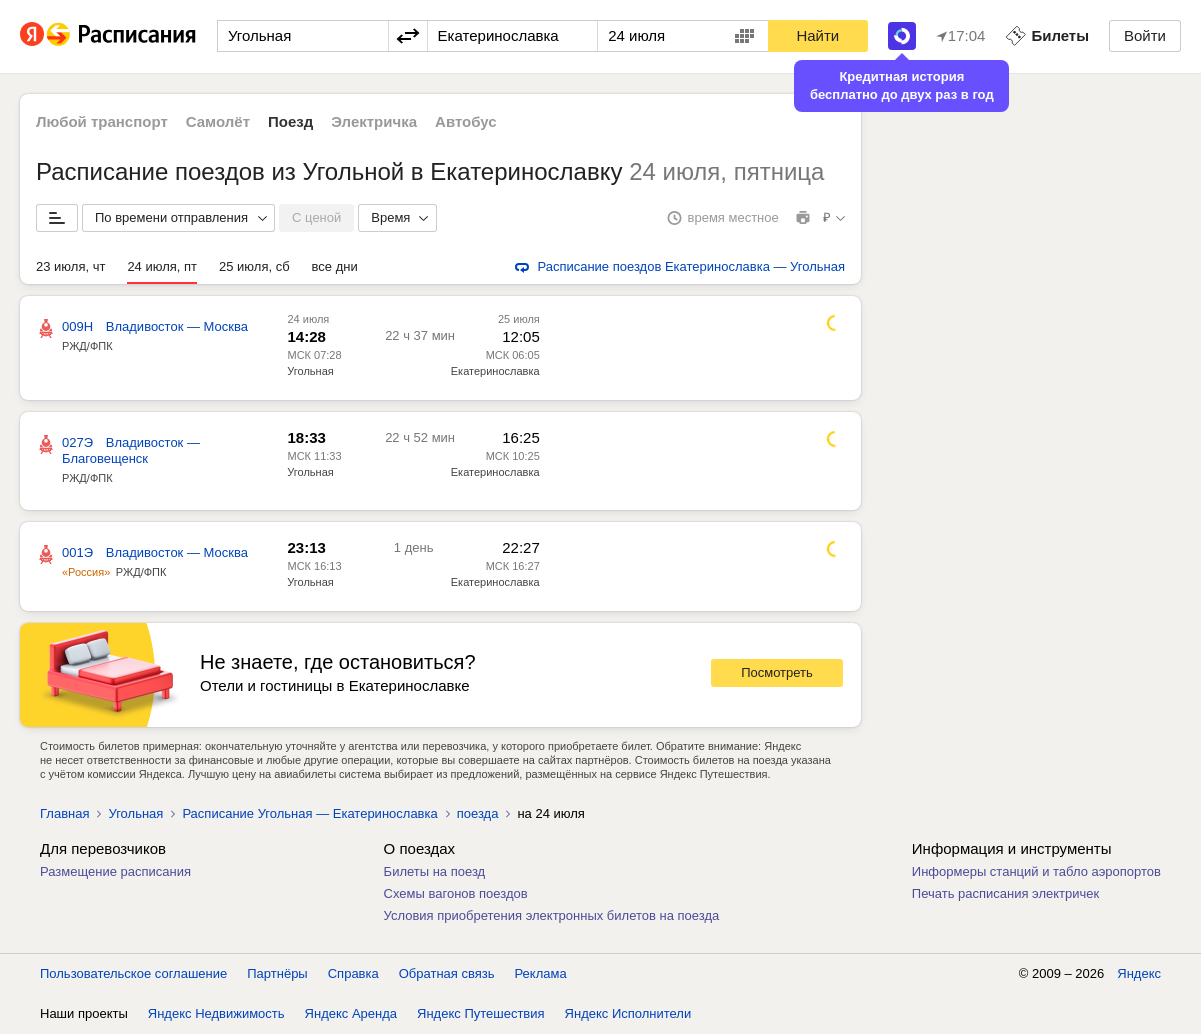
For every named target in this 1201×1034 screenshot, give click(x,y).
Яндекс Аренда (351, 1013)
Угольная (310, 371)
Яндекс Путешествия (481, 1013)
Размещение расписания (115, 871)
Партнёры (277, 973)
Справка (353, 973)
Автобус (466, 121)
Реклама (541, 973)
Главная (64, 813)
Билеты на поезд (435, 871)
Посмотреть (777, 672)
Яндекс (1139, 973)
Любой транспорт (102, 121)
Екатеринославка (495, 371)
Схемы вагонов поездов (456, 893)
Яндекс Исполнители (628, 1013)
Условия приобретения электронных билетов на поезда (552, 915)
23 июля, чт (70, 266)
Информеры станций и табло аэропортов (1036, 871)
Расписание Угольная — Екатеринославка (309, 813)
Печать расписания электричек (1005, 893)
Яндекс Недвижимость (216, 1013)
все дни (335, 266)
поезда (478, 813)
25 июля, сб (254, 266)
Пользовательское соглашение (133, 973)
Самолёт (218, 121)
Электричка (374, 121)
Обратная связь (447, 973)
